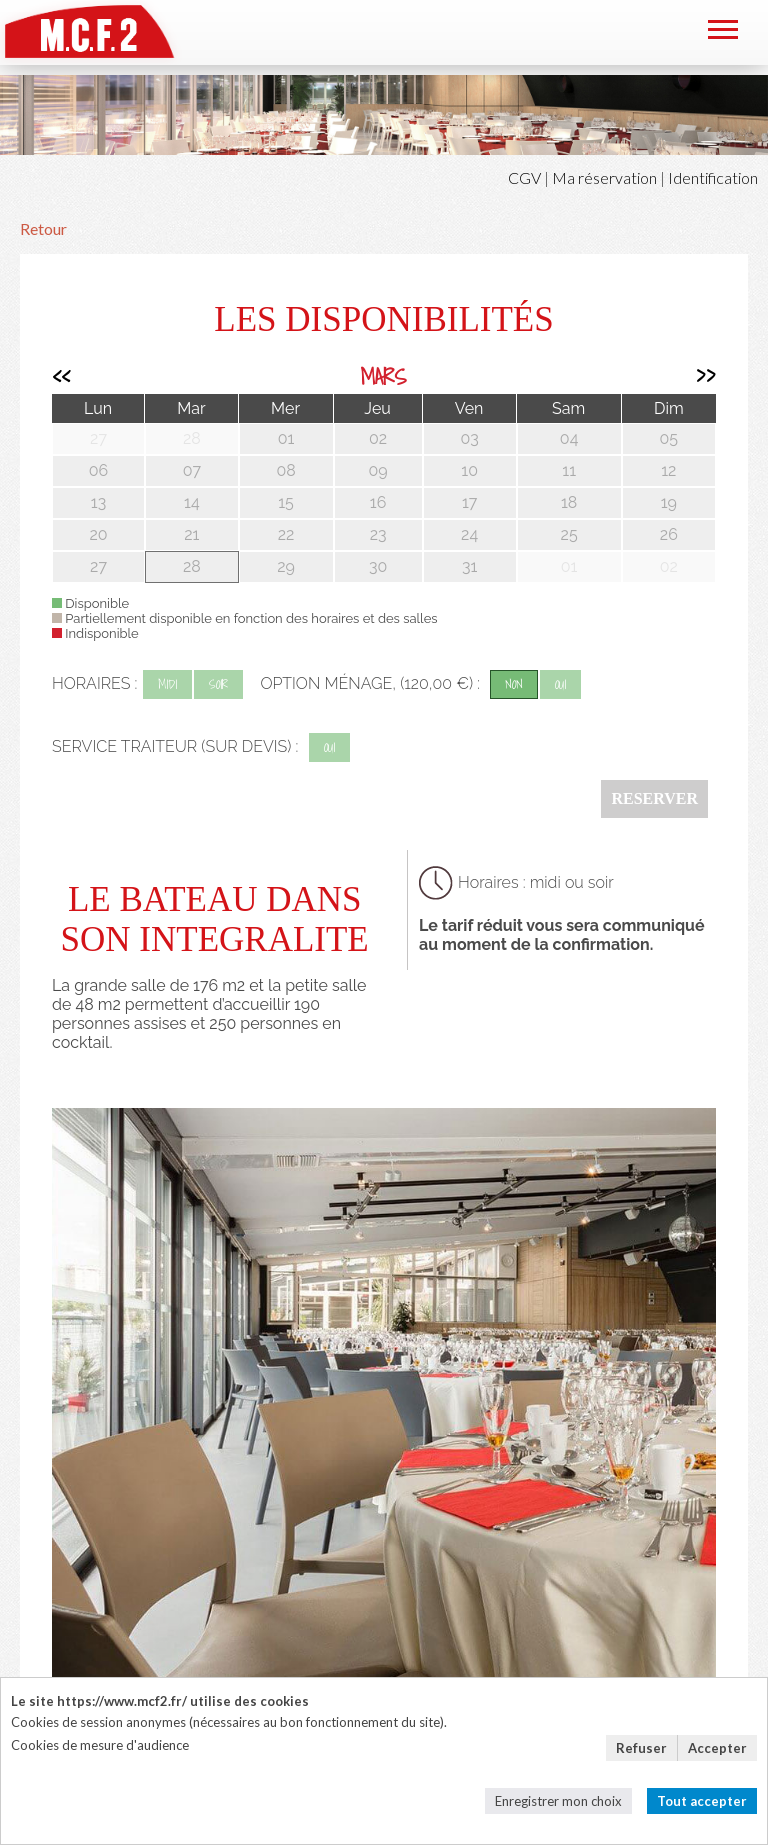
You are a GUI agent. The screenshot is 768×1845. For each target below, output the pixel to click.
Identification (713, 177)
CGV (524, 177)
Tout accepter (702, 1801)
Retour (43, 228)
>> (706, 376)
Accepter (717, 1748)
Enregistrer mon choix (558, 1801)
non (514, 684)
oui (560, 684)
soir (218, 684)
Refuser (641, 1748)
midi (167, 684)
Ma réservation (604, 177)
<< (61, 376)
